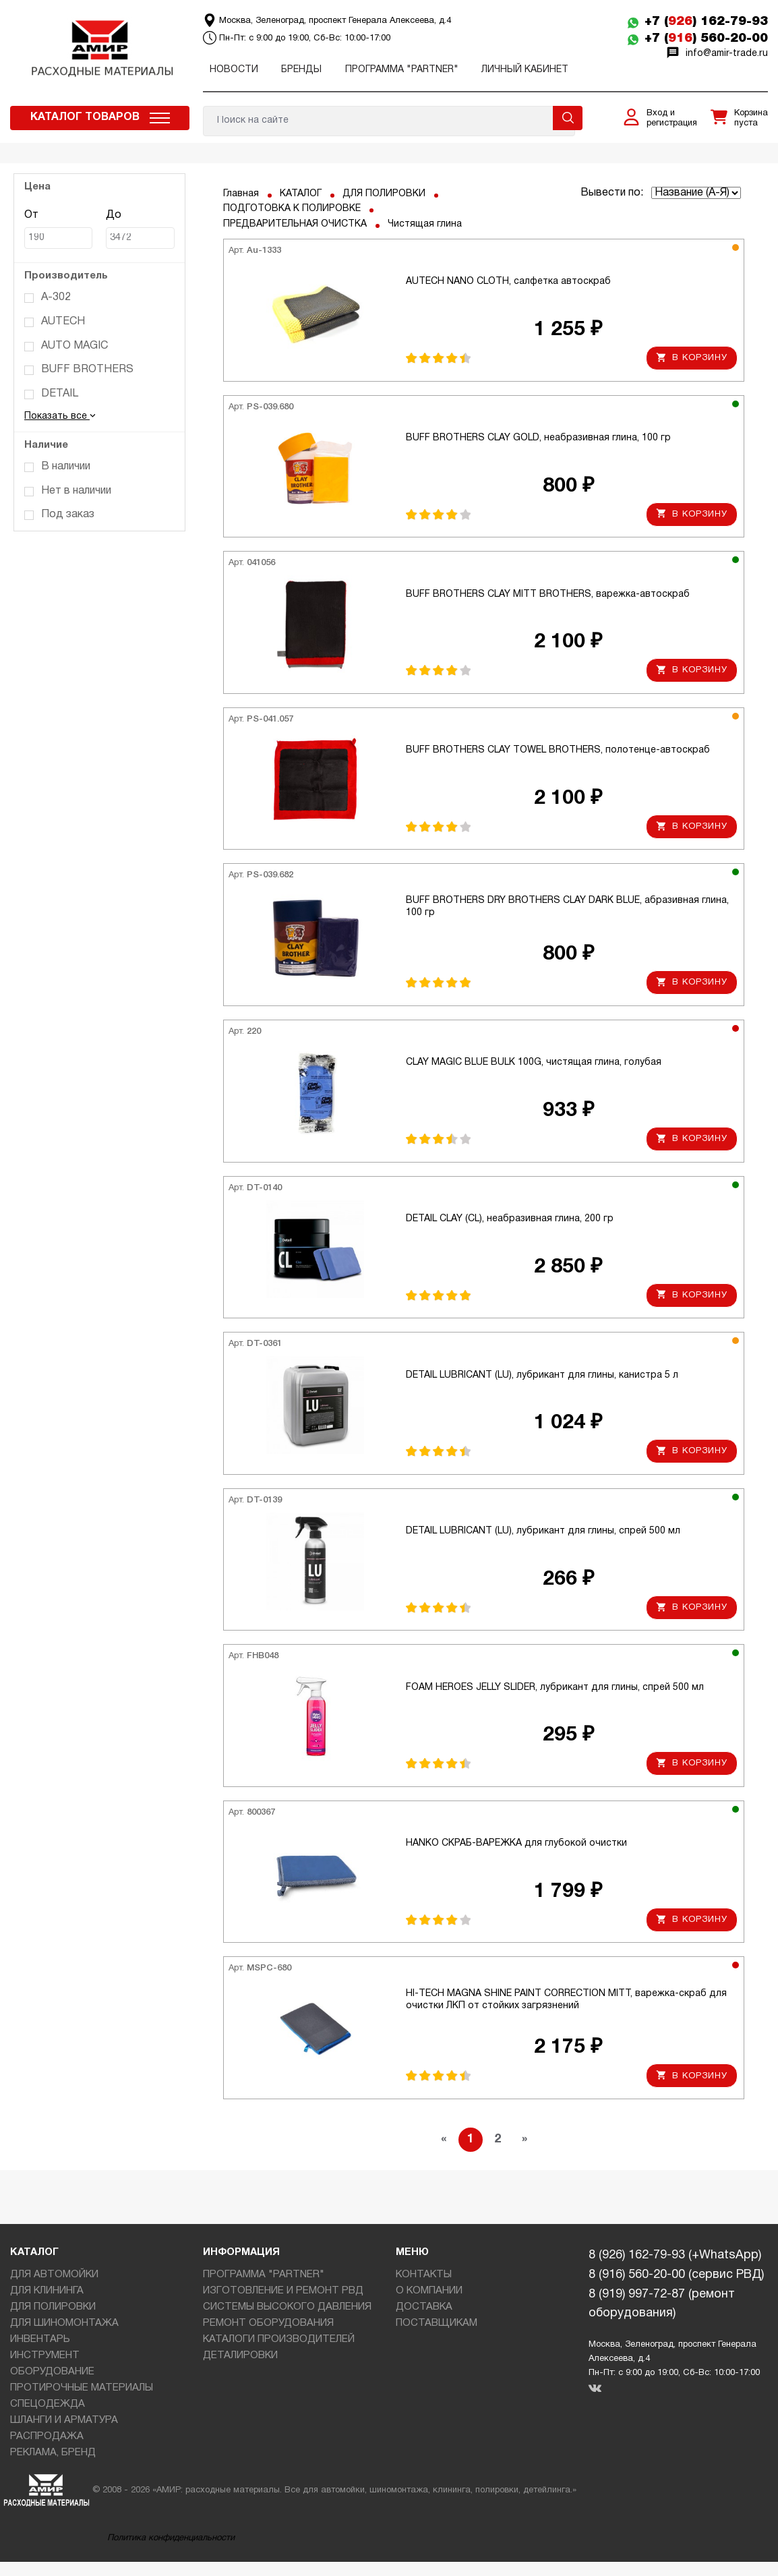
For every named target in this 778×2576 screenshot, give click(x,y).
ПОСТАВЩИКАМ (436, 2323)
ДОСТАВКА (424, 2307)
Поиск (567, 118)
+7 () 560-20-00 (706, 38)
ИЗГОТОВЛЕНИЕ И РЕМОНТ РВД (283, 2290)
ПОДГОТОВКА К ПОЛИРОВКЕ (292, 208)
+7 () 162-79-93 (706, 21)
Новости (234, 69)
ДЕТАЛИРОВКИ (240, 2355)
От (58, 229)
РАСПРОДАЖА (47, 2436)
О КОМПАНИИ (429, 2290)
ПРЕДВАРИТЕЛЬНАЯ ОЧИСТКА (295, 224)
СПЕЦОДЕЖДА (47, 2404)
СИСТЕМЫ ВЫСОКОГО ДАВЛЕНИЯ (287, 2307)
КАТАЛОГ (301, 193)
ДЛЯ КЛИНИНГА (47, 2290)
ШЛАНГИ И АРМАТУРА (64, 2420)
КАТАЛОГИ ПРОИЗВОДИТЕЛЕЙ (279, 2339)
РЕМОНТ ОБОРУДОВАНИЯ (268, 2323)
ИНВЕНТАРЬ (40, 2339)
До (140, 229)
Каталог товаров (85, 117)
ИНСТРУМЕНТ (45, 2355)
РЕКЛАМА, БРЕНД (53, 2452)
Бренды (301, 69)
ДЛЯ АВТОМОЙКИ (54, 2274)
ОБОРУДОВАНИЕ (52, 2371)
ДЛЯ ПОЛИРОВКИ (383, 193)
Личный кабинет (524, 69)
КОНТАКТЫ (424, 2274)
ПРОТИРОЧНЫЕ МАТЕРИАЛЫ (81, 2388)
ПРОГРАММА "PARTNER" (401, 69)
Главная (241, 193)
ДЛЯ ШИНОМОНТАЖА (64, 2323)
